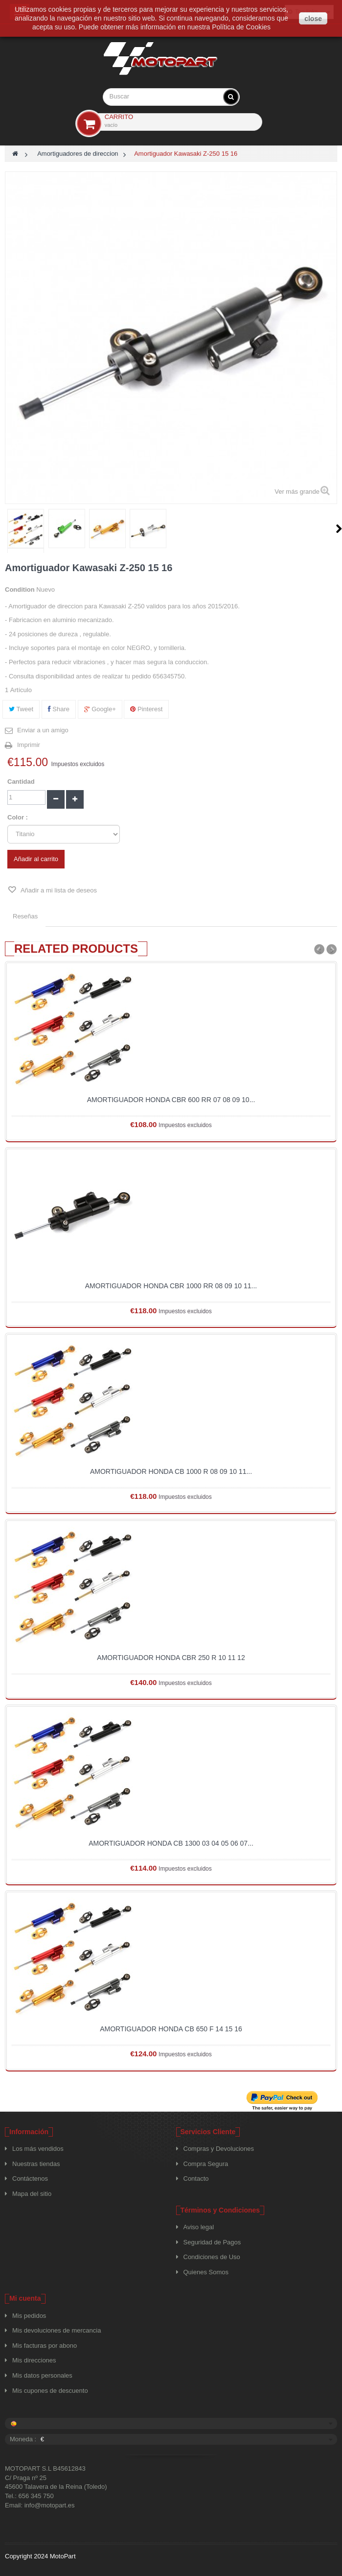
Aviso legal (198, 2227)
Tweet (21, 709)
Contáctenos (30, 2178)
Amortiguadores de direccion (77, 153)
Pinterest (146, 709)
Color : (18, 817)
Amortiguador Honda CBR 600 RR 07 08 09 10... (171, 1100)
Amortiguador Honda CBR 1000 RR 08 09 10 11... (171, 1286)
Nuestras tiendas (36, 2163)
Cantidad (21, 781)
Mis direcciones (34, 2360)
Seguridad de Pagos (212, 2242)
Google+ (100, 709)
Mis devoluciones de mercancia (56, 2330)
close (313, 19)
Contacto (196, 2178)
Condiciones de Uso (211, 2257)
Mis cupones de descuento (50, 2390)
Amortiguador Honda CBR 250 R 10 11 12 (171, 1657)
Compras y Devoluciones (218, 2148)
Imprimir (28, 744)
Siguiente (339, 528)
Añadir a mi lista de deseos (58, 890)
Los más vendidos (38, 2148)
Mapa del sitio (31, 2193)
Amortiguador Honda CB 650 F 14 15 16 (171, 2029)
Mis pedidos (29, 2315)
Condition (20, 589)
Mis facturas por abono (44, 2345)
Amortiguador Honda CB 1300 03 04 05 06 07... (171, 1843)
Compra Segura (205, 2163)
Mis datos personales (42, 2375)
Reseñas (25, 916)
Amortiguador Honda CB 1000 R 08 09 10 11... (171, 1471)
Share (58, 709)
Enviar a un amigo (42, 730)
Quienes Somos (206, 2272)
